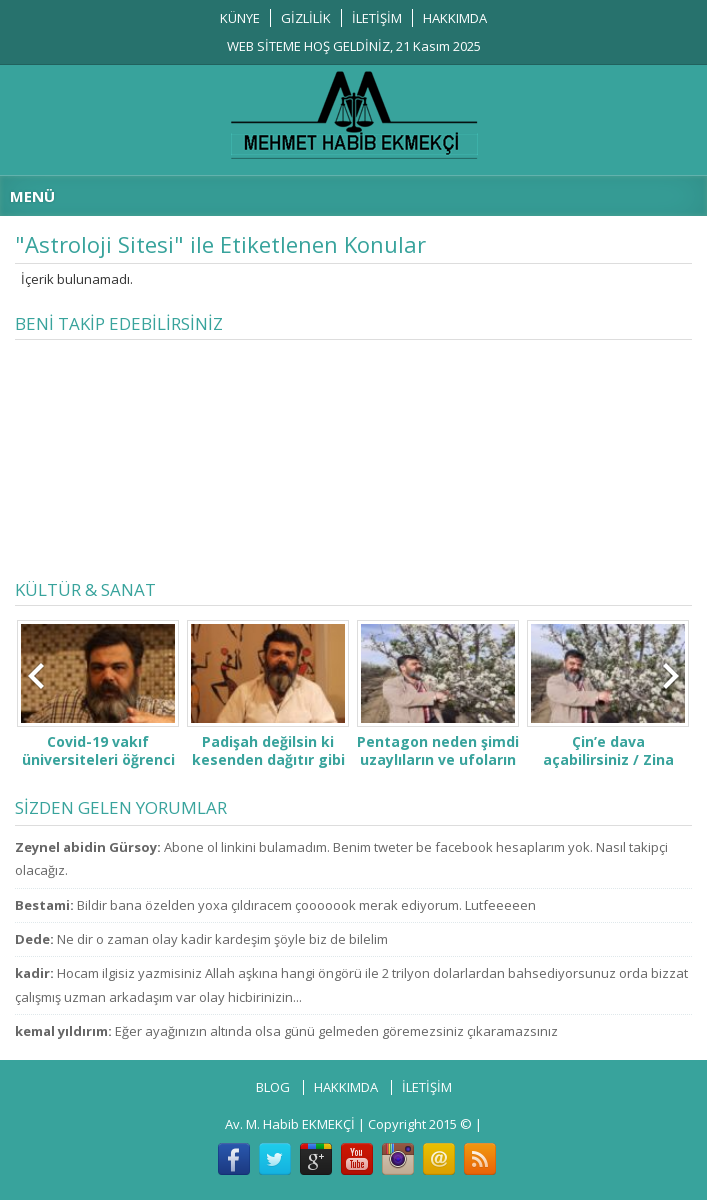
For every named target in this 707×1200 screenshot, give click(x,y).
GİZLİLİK (306, 18)
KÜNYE (240, 18)
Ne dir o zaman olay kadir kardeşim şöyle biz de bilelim (222, 939)
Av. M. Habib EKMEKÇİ (290, 1124)
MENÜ (32, 196)
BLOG (273, 1087)
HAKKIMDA (455, 18)
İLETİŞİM (377, 18)
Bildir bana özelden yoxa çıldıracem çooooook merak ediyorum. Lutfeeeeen (306, 905)
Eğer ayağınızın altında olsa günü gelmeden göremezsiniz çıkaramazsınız (336, 1031)
